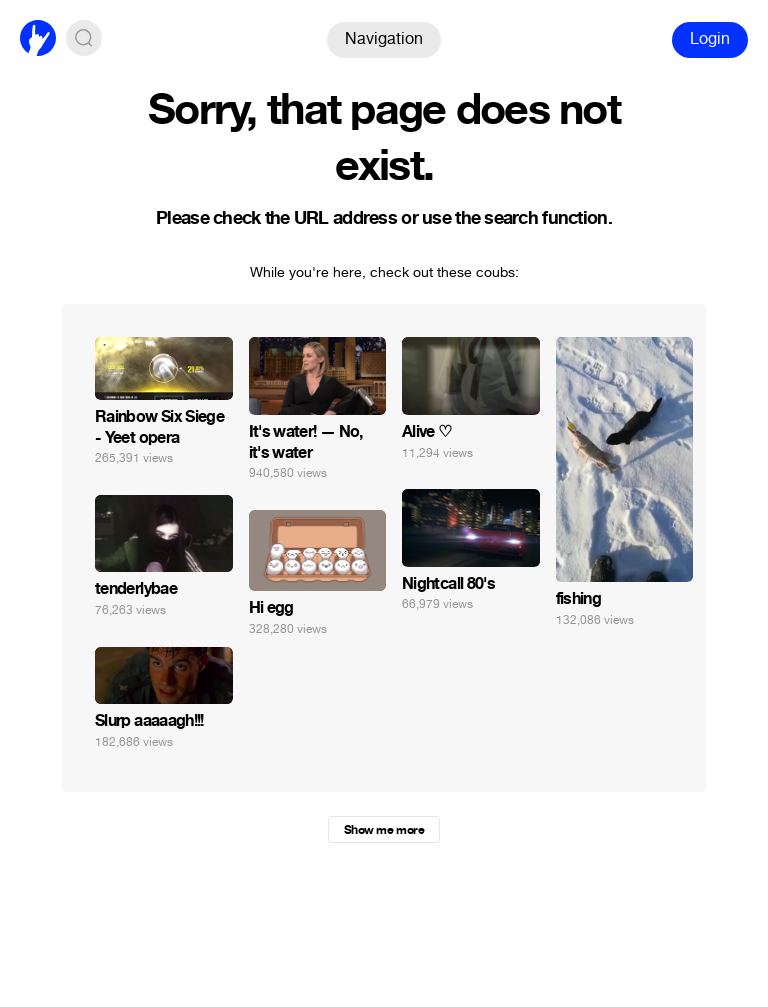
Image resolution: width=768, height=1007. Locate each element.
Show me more (384, 830)
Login (710, 38)
